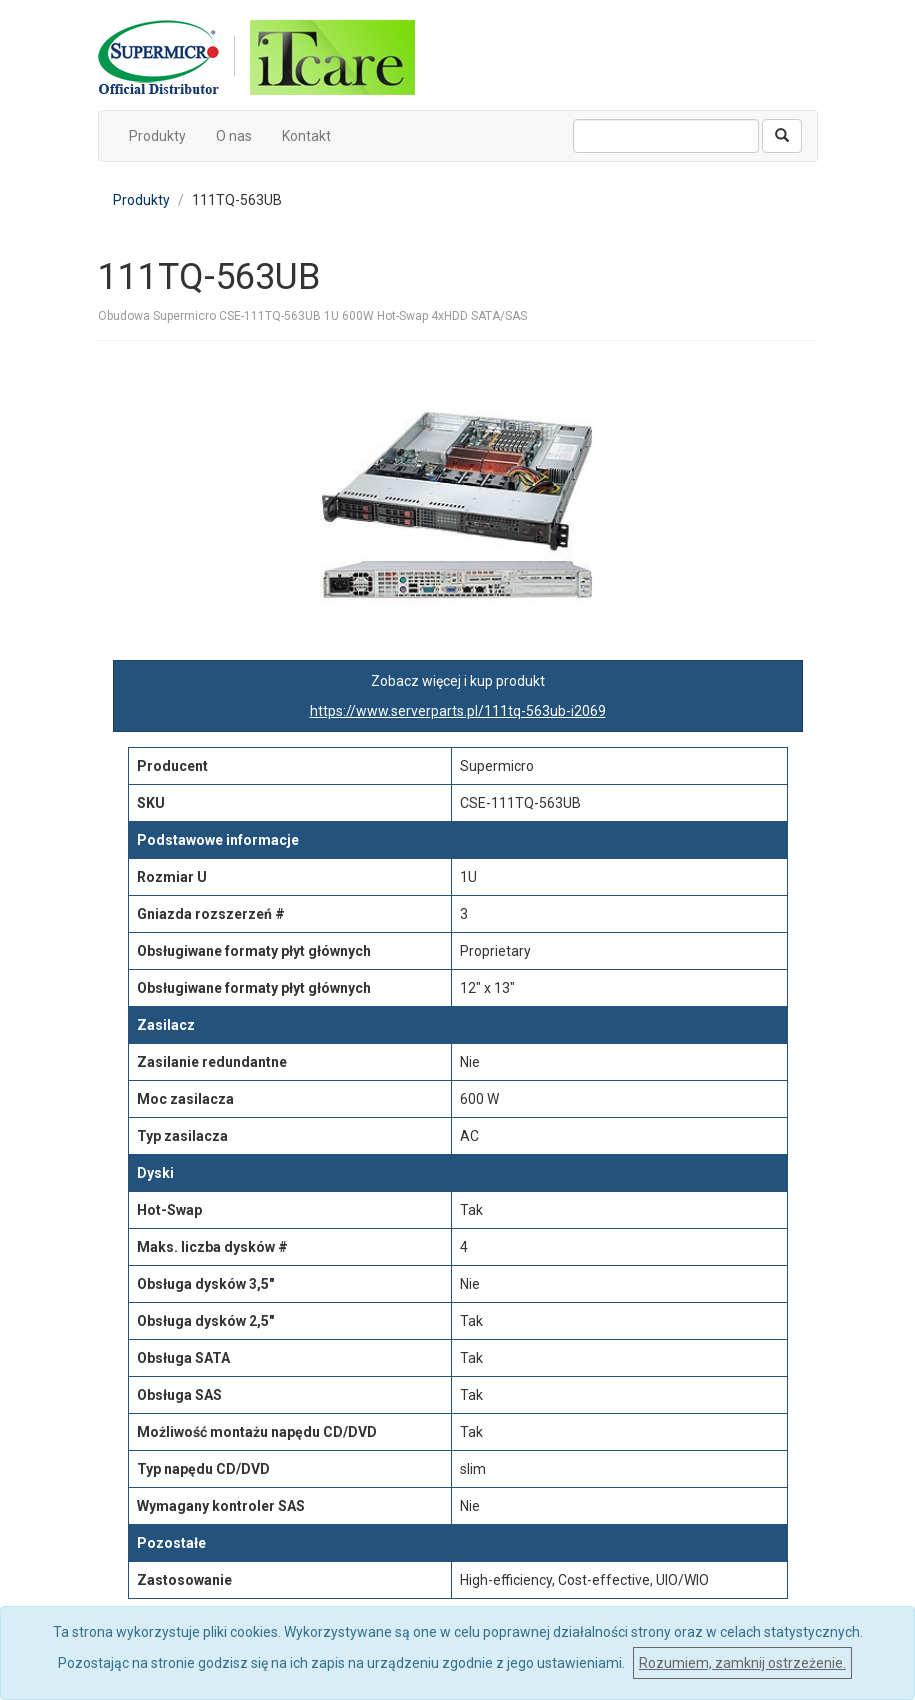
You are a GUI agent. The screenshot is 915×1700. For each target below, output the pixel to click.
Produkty (157, 136)
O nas (234, 136)
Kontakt (306, 136)
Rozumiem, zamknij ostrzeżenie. (742, 1663)
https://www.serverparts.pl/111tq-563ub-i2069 (458, 711)
